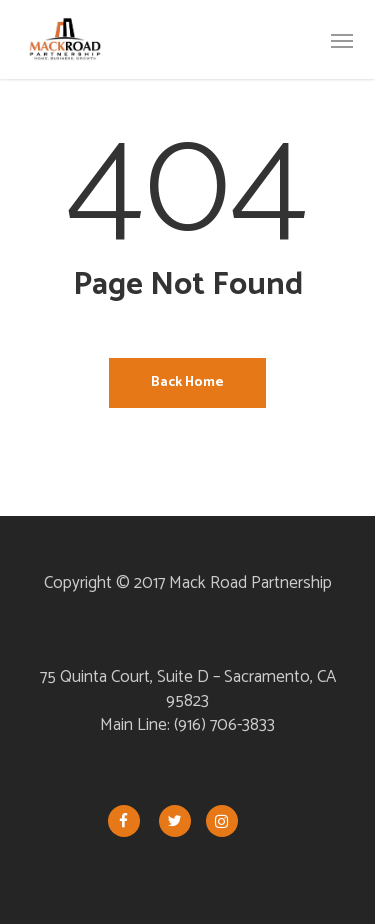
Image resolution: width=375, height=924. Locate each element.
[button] (342, 40)
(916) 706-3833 (224, 725)
